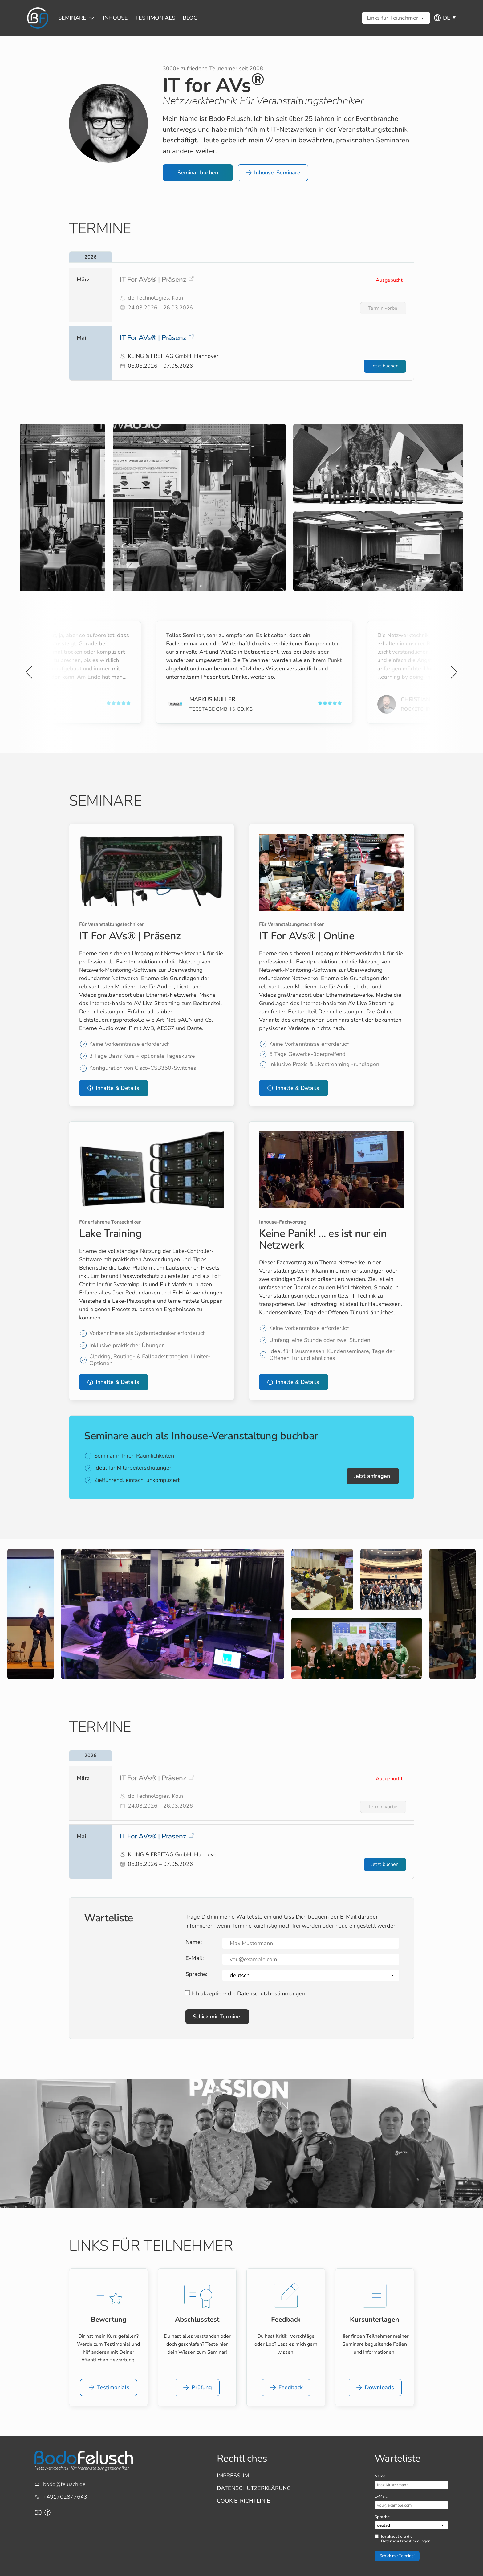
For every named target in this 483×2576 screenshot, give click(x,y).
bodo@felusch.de (64, 2484)
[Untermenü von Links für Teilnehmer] (392, 18)
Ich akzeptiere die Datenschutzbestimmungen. (249, 1994)
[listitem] (241, 295)
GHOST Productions (204, 709)
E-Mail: (194, 1958)
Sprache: (196, 1974)
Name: (193, 1942)
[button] (198, 172)
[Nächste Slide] (453, 672)
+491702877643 (65, 2496)
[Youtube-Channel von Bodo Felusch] (38, 2512)
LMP (393, 709)
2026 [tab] (90, 257)
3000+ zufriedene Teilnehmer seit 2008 (213, 68)
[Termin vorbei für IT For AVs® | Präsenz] (383, 308)
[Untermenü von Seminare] (72, 18)
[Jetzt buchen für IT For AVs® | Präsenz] (384, 366)
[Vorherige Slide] (29, 672)
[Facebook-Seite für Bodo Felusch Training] (47, 2512)
